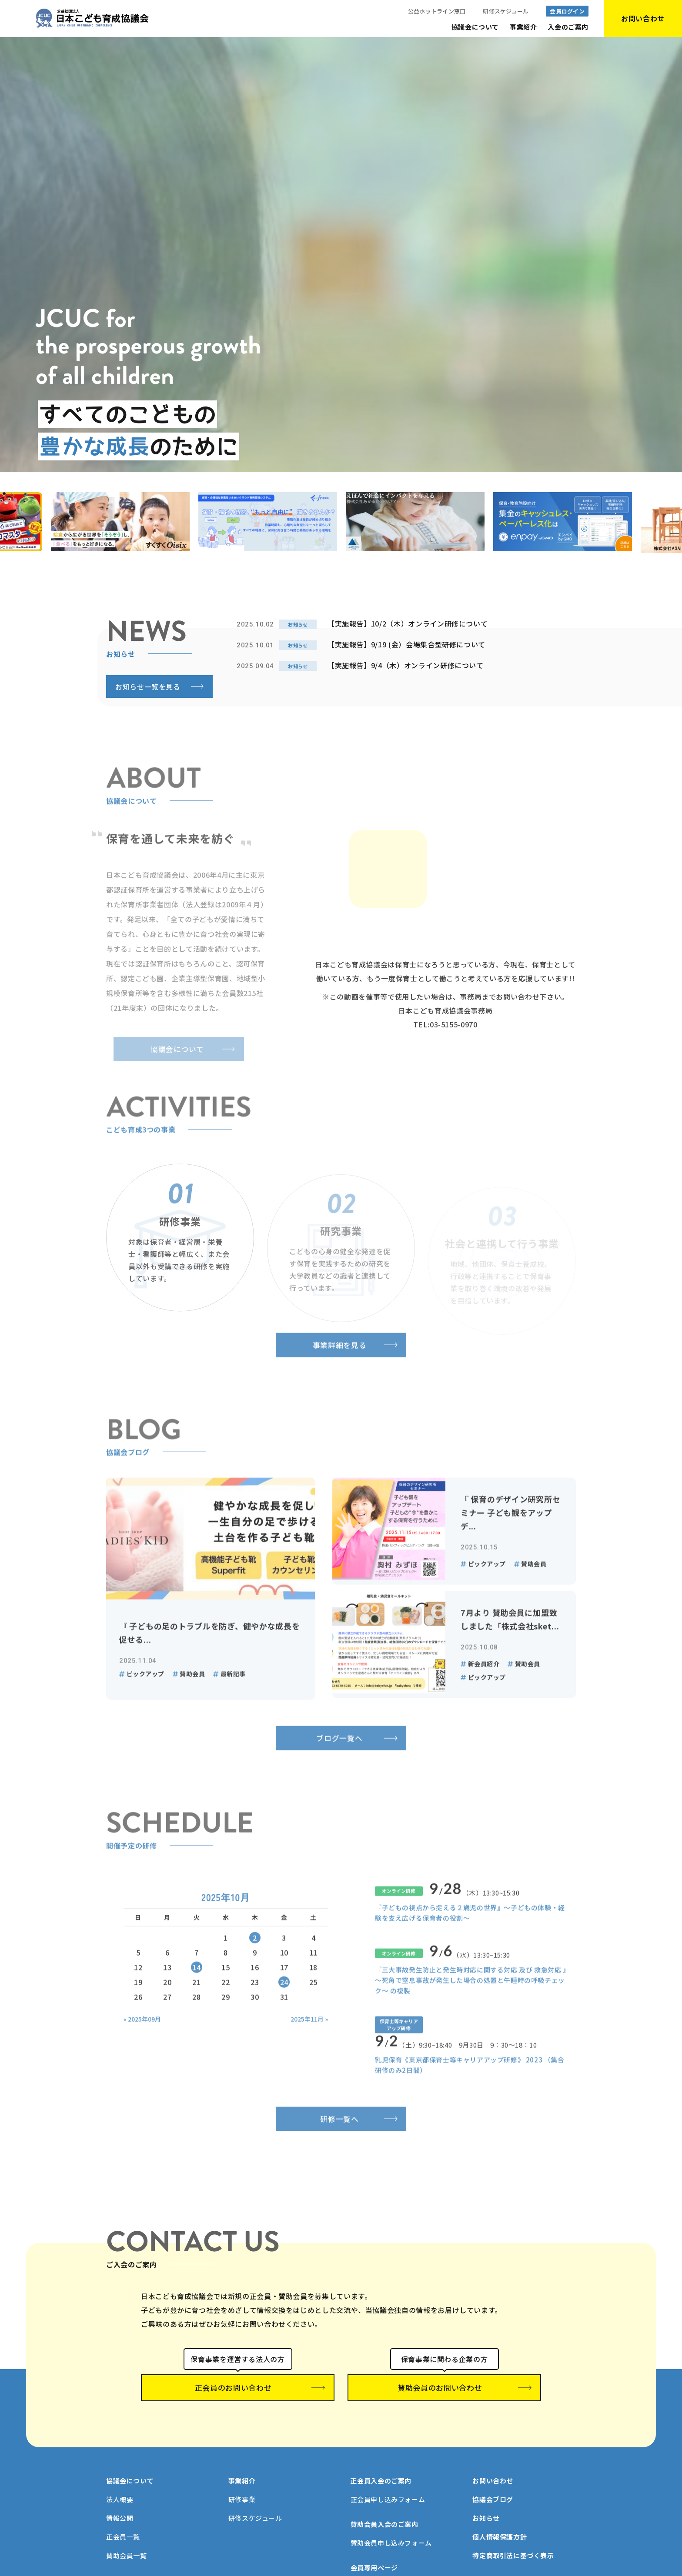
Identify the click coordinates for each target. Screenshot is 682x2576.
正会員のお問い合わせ (237, 2382)
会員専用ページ (374, 2555)
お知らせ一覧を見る (148, 686)
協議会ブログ (492, 2487)
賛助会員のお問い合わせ (444, 2382)
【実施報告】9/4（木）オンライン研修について (406, 665)
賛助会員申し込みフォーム (391, 2530)
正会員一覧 (123, 2524)
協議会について (475, 26)
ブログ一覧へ (341, 1780)
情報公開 (119, 2505)
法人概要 (119, 2487)
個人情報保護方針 (499, 2524)
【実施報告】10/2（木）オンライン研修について (408, 623)
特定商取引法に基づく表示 (513, 2543)
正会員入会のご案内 (381, 2468)
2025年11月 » (309, 2061)
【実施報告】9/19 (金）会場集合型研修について (406, 644)
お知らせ (485, 2505)
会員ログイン (567, 11)
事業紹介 (523, 26)
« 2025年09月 (142, 2061)
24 (284, 2024)
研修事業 (241, 2487)
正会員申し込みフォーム (388, 2487)
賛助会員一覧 (126, 2543)
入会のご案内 (568, 26)
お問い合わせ (492, 2468)
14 (196, 2010)
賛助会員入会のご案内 (384, 2511)
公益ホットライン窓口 (437, 11)
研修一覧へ (341, 2147)
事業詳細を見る (340, 1383)
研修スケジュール (505, 11)
